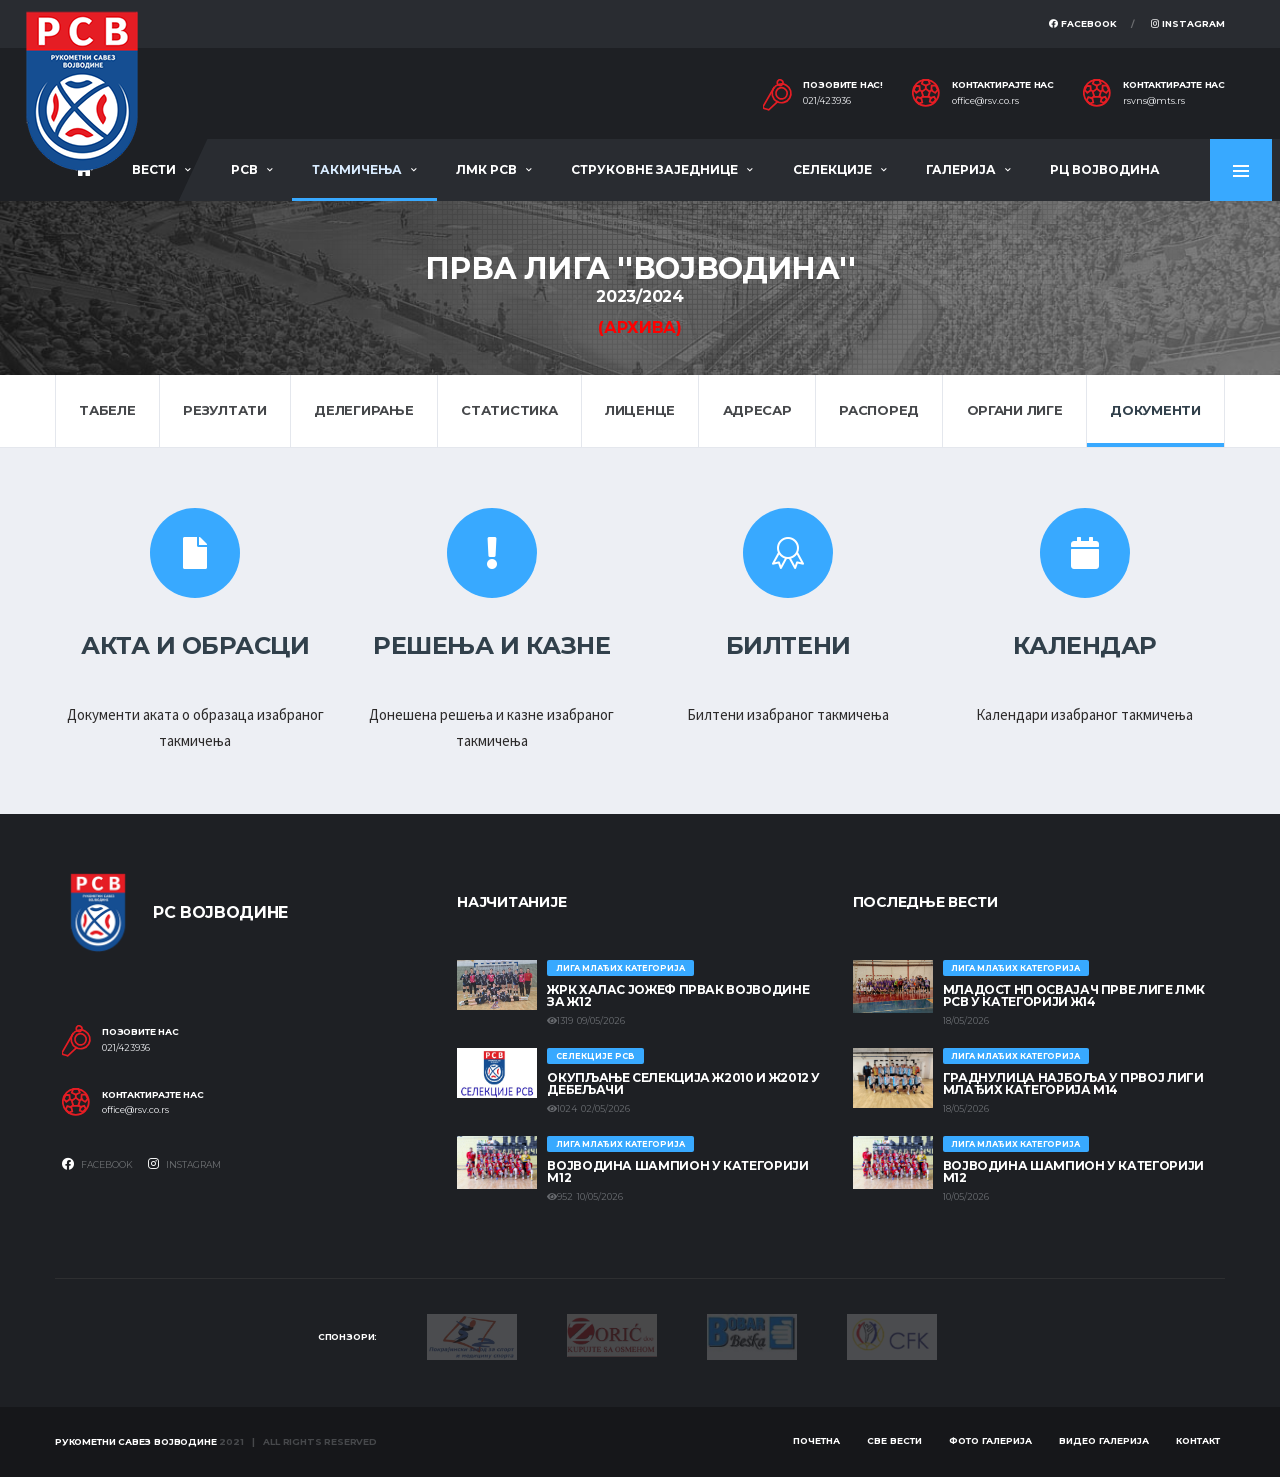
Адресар (757, 410)
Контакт (1198, 1440)
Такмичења (357, 169)
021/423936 (827, 101)
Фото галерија (990, 1440)
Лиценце (640, 410)
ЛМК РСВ (486, 169)
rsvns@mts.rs (1154, 101)
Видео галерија (1104, 1440)
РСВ (244, 169)
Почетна (816, 1440)
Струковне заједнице (654, 169)
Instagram (1188, 23)
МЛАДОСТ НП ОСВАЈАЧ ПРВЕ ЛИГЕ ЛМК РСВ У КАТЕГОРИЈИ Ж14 (1074, 995)
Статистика (509, 410)
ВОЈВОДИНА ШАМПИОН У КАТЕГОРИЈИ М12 (677, 1171)
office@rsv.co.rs (985, 101)
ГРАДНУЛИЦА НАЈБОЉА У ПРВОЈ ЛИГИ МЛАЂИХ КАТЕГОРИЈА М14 (1073, 1083)
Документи (1155, 410)
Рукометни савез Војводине (136, 1441)
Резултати (225, 410)
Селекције (832, 169)
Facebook (1083, 23)
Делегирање (363, 410)
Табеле (107, 410)
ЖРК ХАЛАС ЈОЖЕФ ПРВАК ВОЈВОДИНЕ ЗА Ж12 (678, 995)
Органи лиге (1015, 410)
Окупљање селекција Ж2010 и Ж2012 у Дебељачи (683, 1083)
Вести (154, 169)
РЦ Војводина (1105, 169)
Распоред (879, 410)
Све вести (894, 1440)
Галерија (961, 169)
